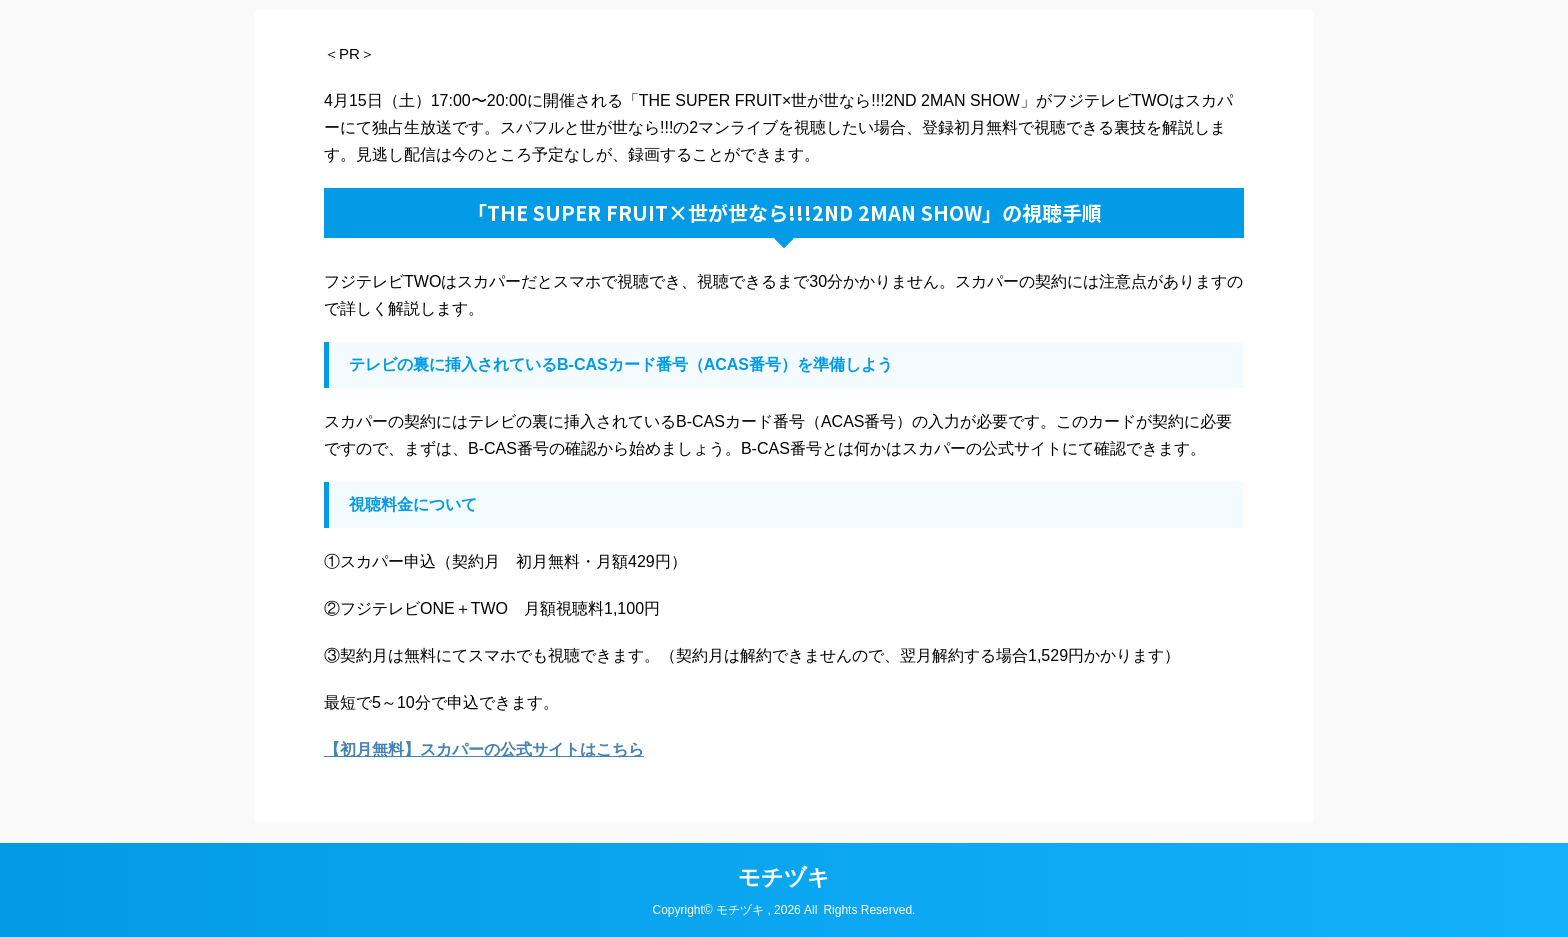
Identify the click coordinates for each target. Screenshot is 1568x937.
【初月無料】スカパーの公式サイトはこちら (484, 749)
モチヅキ (784, 877)
